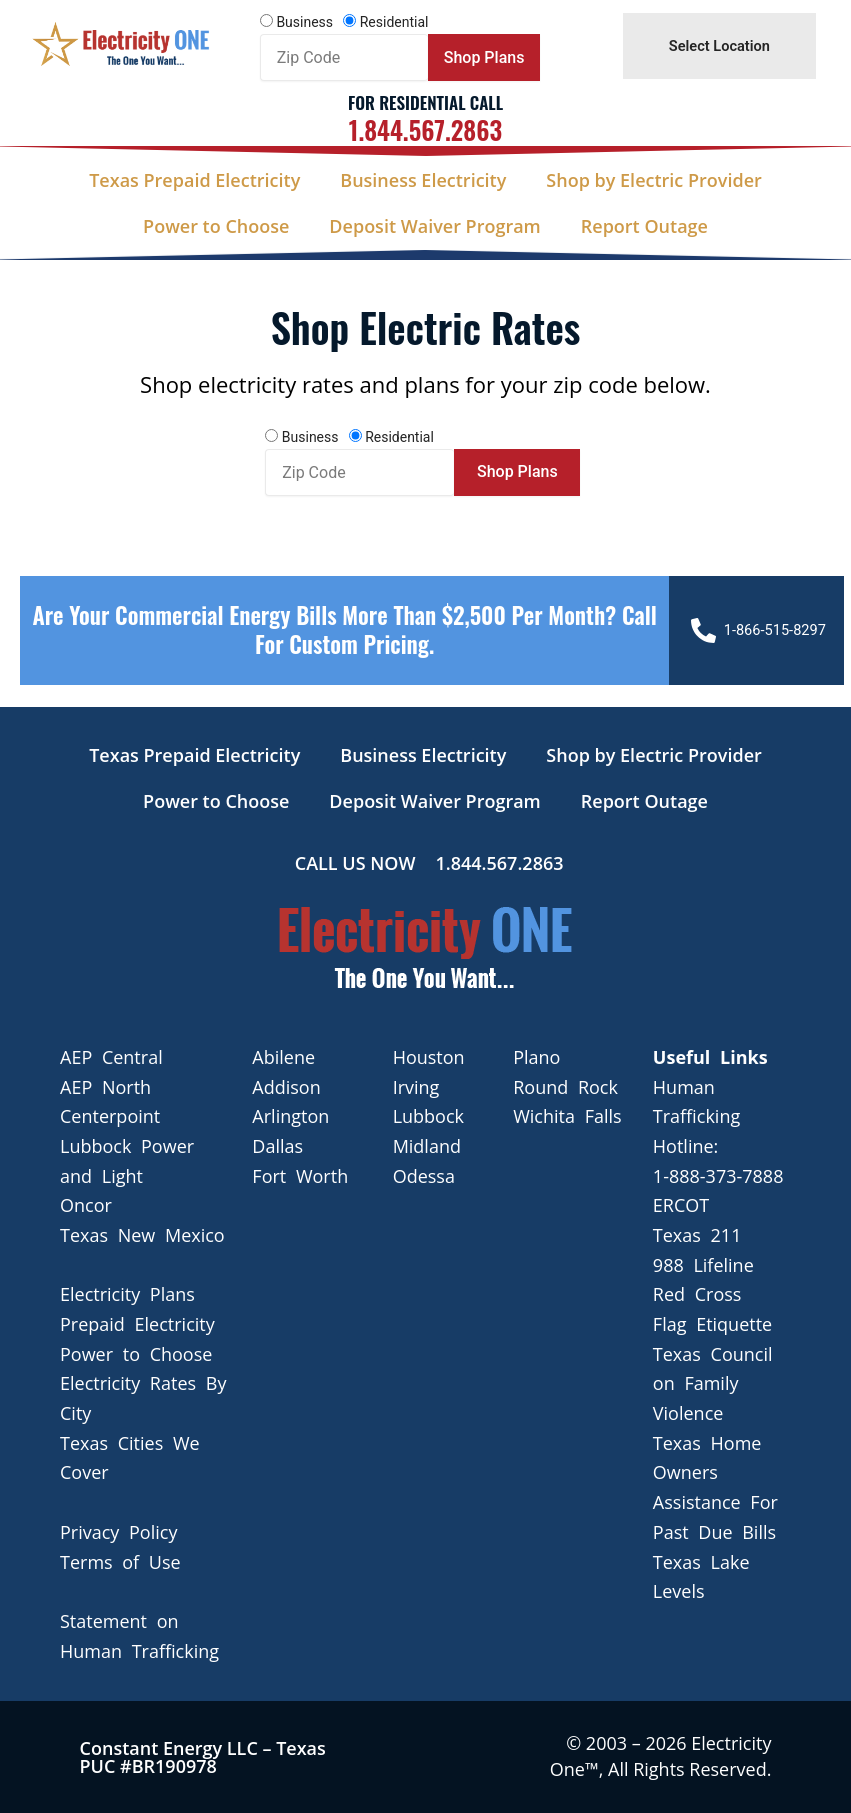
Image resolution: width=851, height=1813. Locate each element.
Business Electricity (423, 180)
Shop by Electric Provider (653, 180)
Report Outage (644, 226)
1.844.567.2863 (425, 129)
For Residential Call (425, 102)
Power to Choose (216, 226)
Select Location (719, 46)
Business (304, 22)
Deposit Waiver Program (434, 226)
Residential (394, 22)
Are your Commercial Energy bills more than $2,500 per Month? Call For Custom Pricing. (344, 630)
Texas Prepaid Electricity (194, 180)
